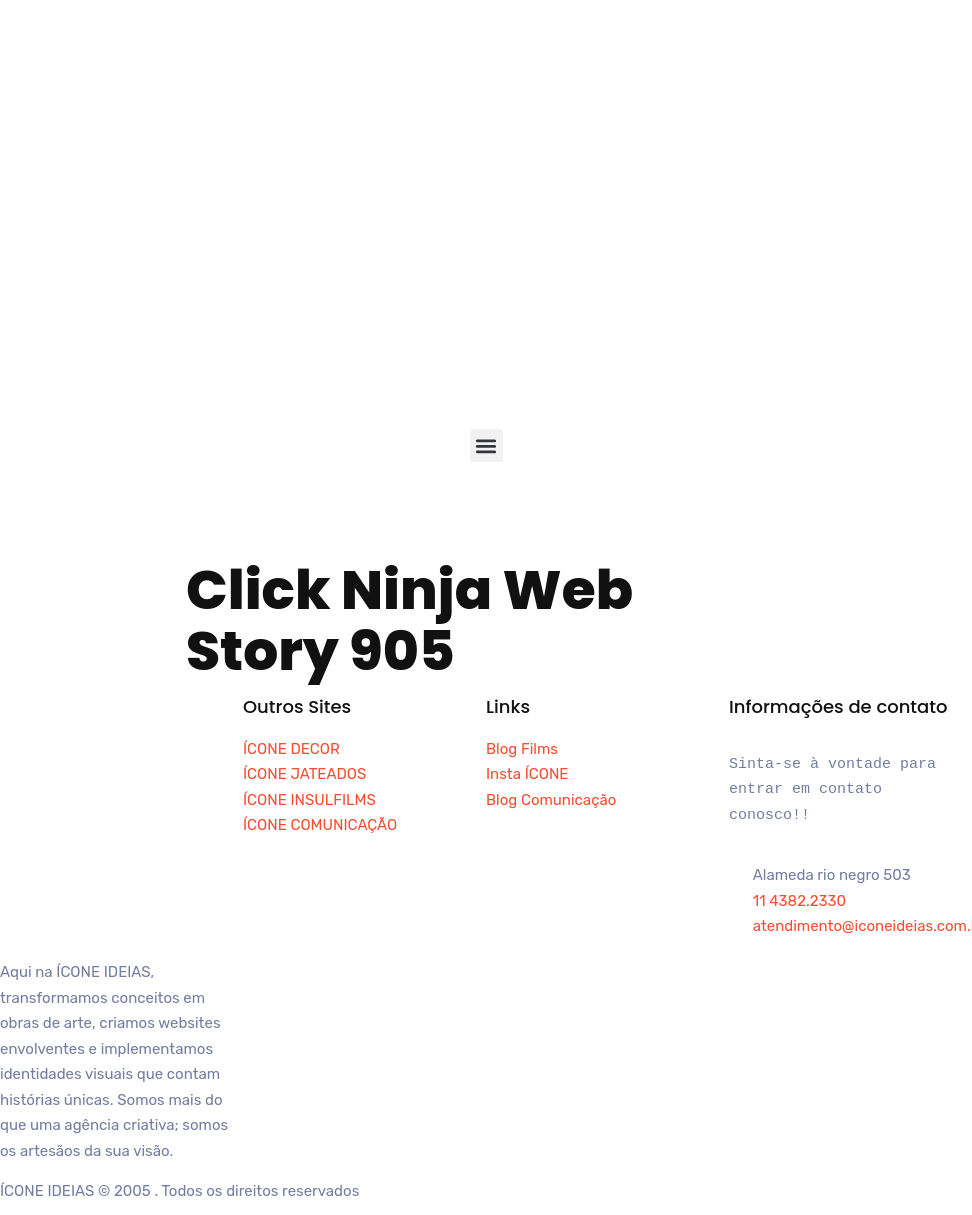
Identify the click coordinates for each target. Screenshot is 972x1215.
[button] (486, 445)
